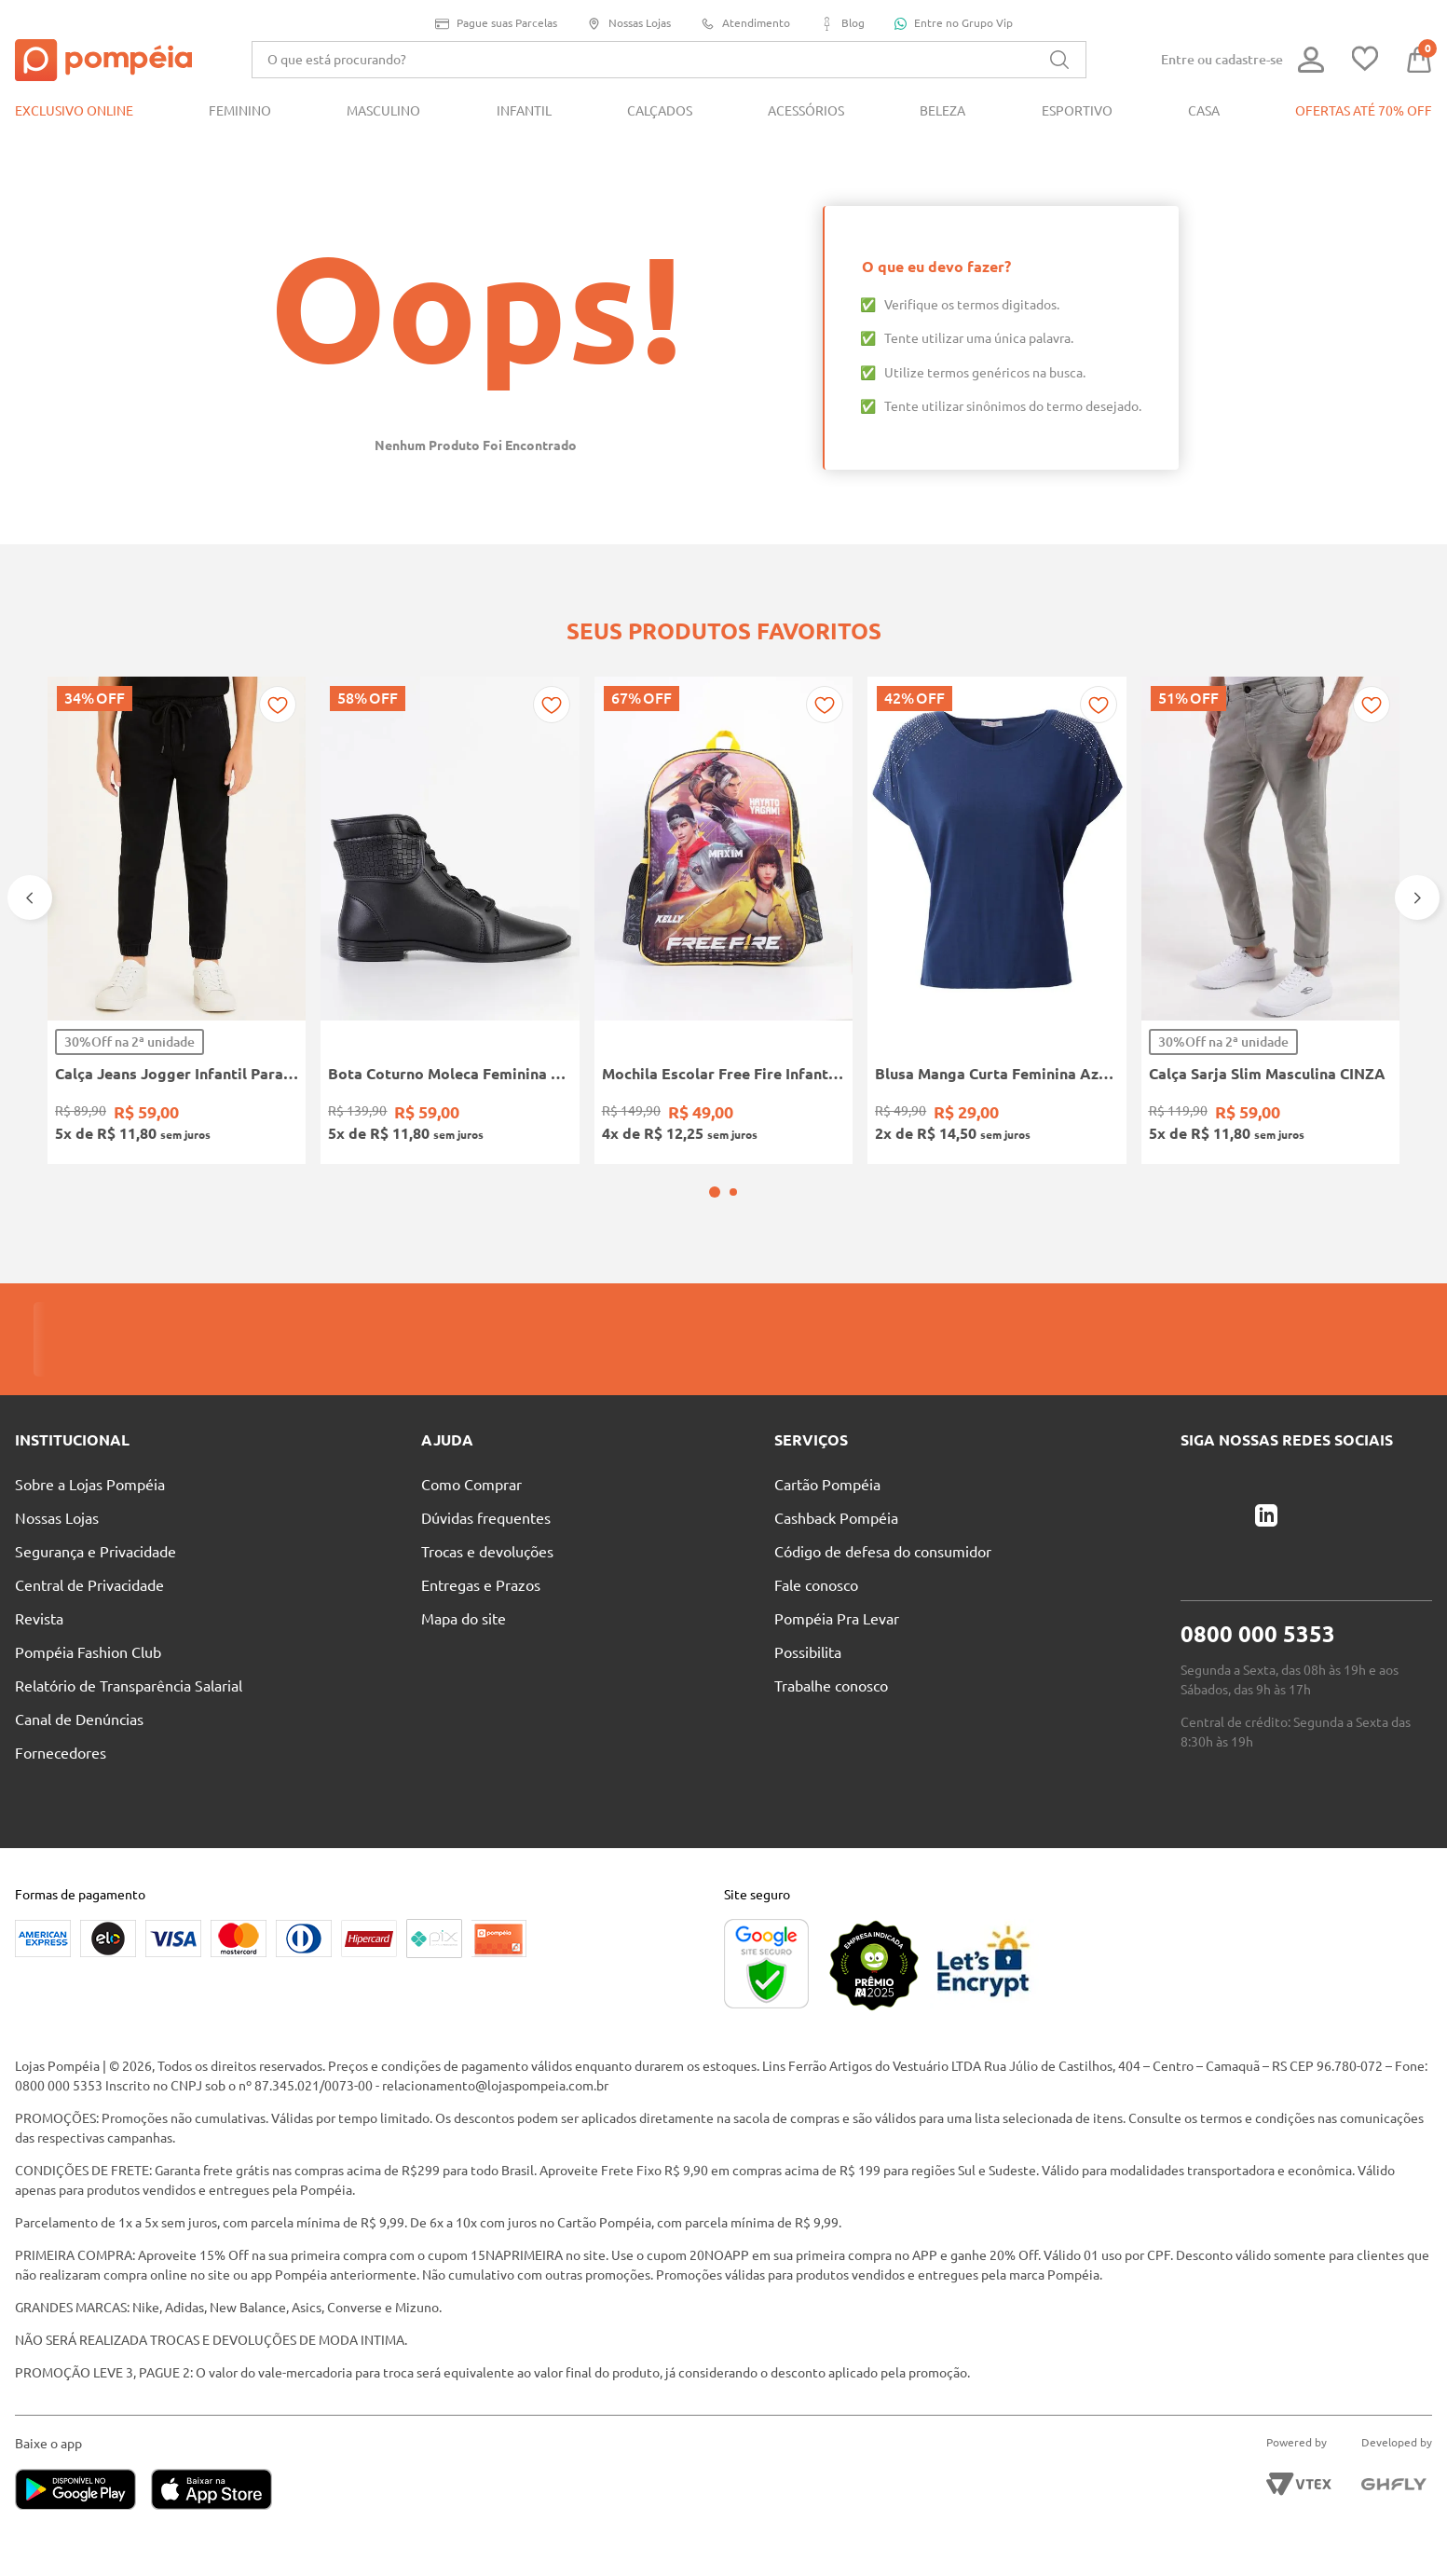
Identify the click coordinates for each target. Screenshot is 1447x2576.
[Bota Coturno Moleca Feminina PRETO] (450, 920)
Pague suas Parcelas (496, 24)
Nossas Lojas (629, 24)
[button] (714, 1192)
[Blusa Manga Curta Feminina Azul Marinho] (996, 920)
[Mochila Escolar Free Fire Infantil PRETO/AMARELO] (723, 920)
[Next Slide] (1417, 897)
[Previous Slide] (29, 897)
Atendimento (745, 24)
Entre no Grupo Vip (953, 23)
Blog (842, 24)
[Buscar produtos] (1059, 59)
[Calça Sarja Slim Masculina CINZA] (1270, 920)
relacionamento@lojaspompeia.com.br (495, 2085)
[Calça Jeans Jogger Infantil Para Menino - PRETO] (177, 920)
